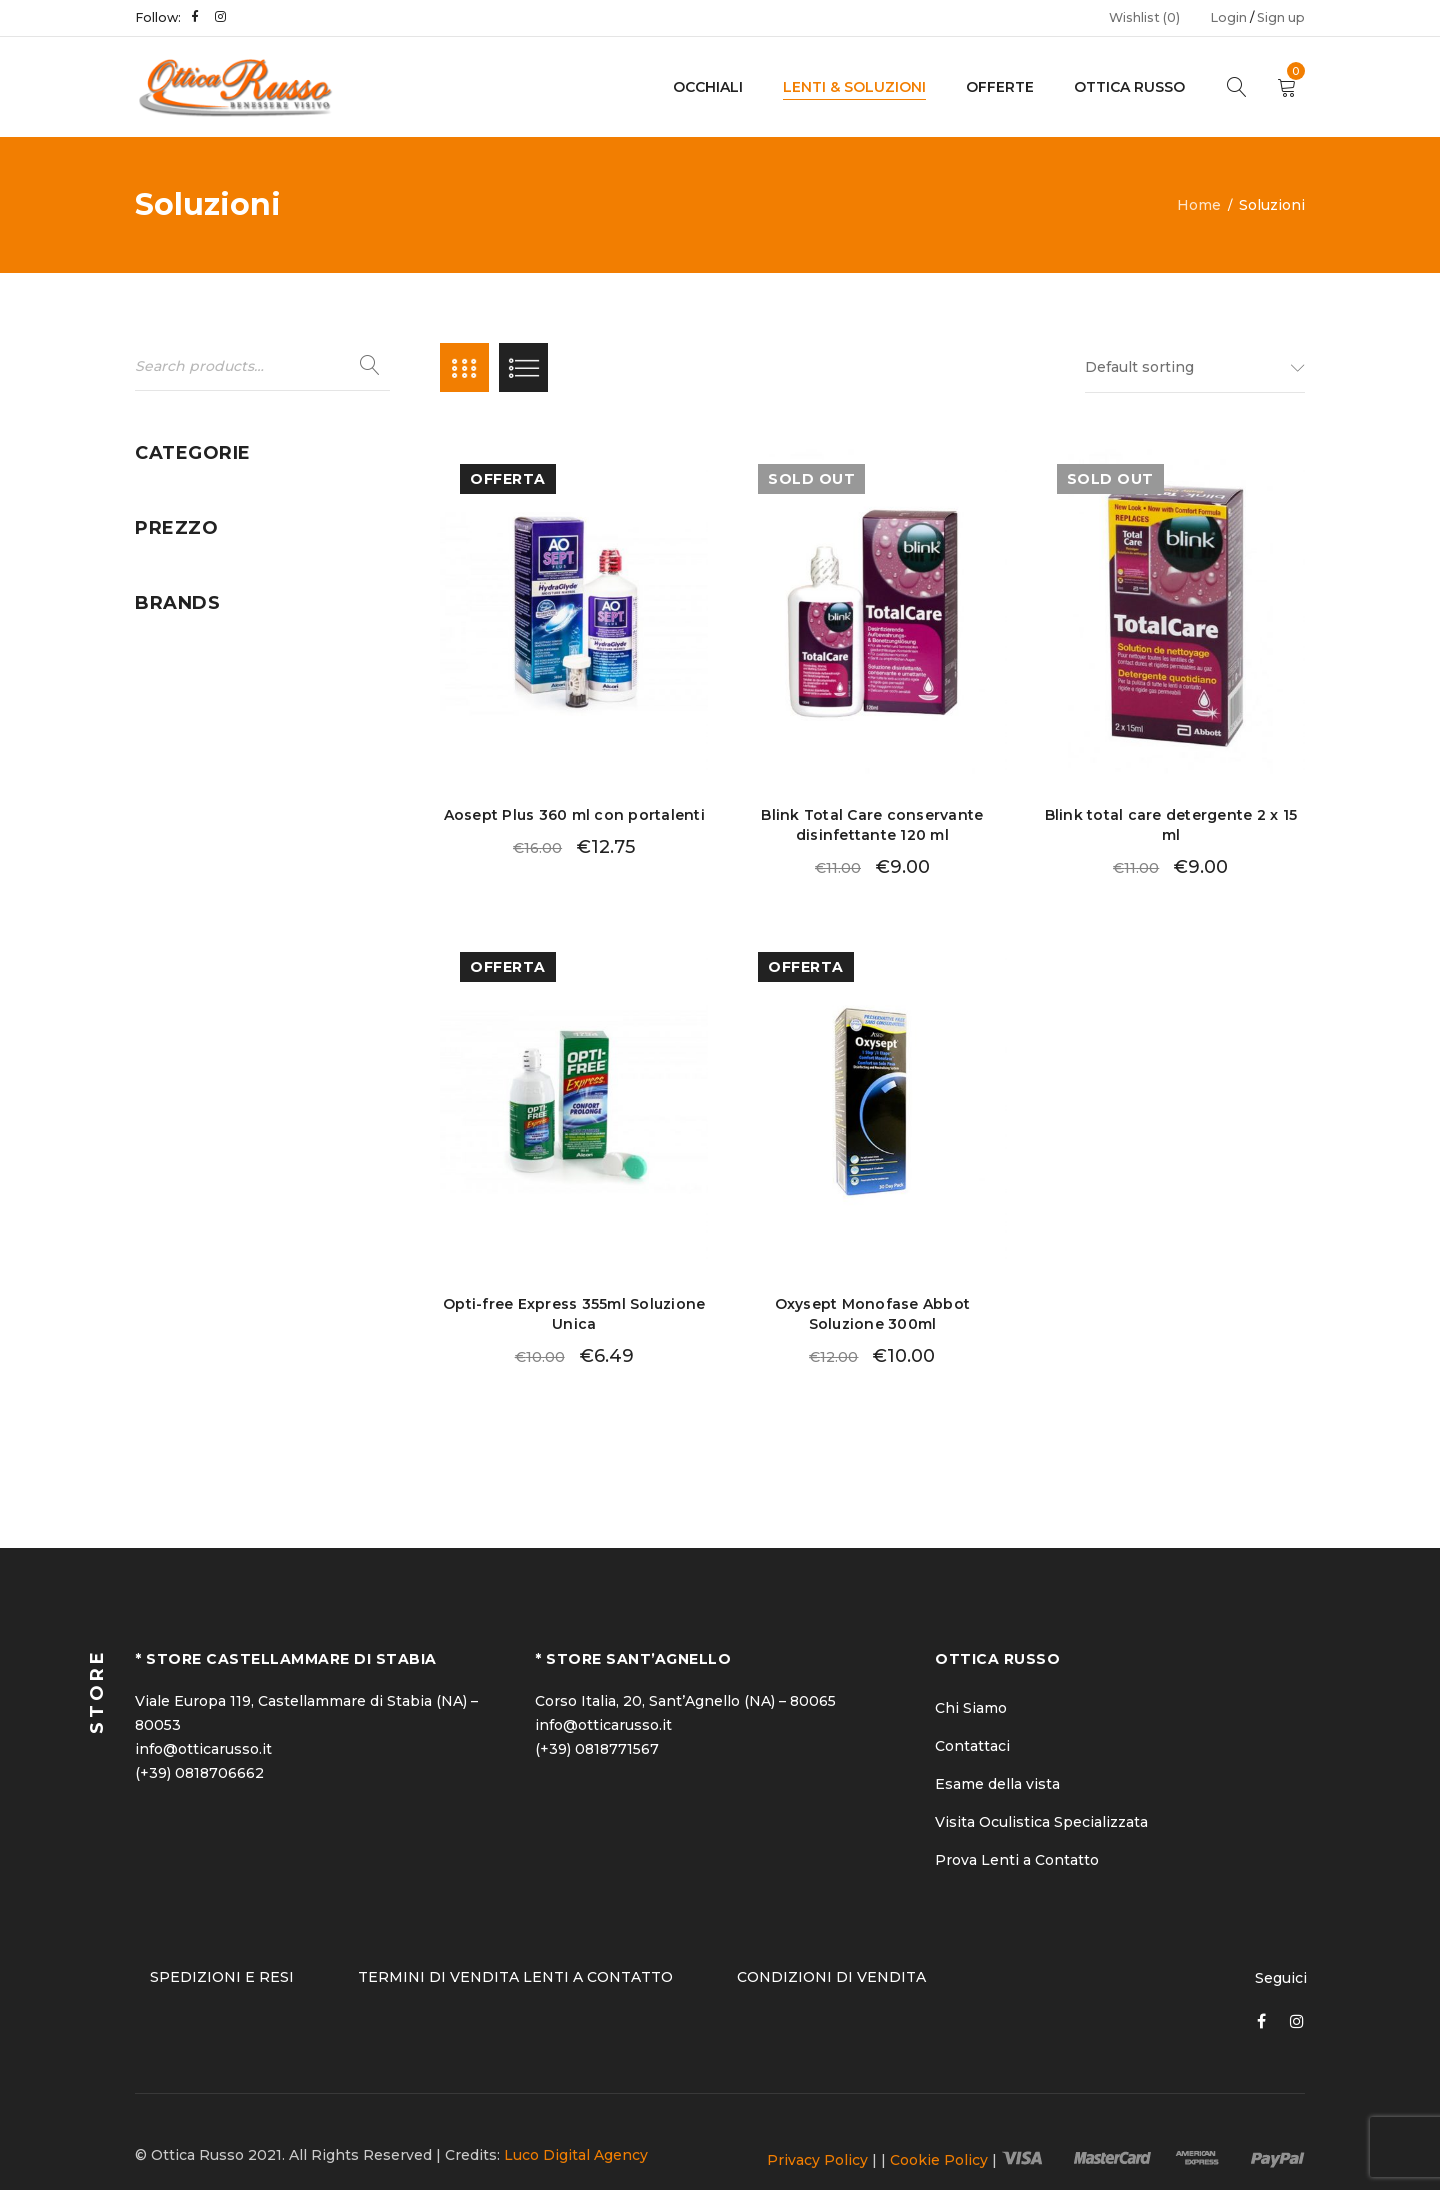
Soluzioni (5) (178, 610)
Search (370, 366)
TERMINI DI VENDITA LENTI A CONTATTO (515, 1978)
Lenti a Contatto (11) (206, 534)
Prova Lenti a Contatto (1017, 1861)
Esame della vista (997, 1785)
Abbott (160, 957)
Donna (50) (175, 496)
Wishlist (1144, 17)
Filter (355, 834)
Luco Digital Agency (576, 2156)
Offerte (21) (175, 572)
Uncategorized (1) (197, 648)
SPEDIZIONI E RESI (222, 1978)
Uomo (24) (172, 686)
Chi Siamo (971, 1709)
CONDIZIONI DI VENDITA (831, 1978)
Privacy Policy (817, 2161)
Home (1199, 205)
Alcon (155, 995)
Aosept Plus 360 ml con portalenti (574, 817)
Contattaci (972, 1747)
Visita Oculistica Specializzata (1041, 1823)
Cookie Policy (939, 2161)
